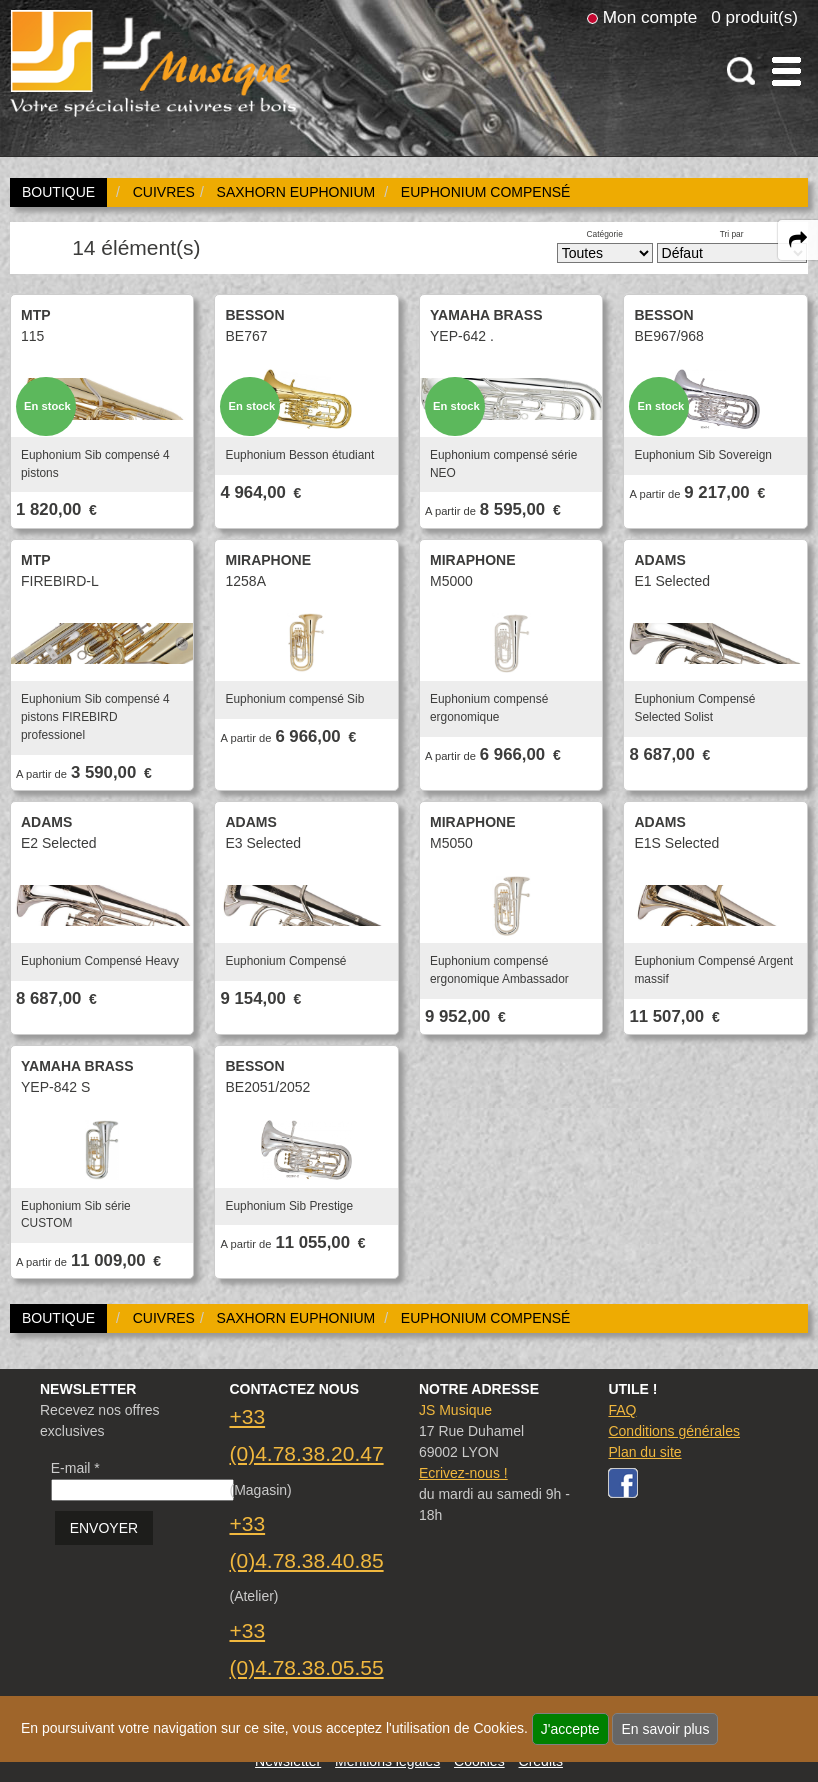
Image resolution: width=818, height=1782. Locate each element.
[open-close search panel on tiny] (741, 71)
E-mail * (75, 1468)
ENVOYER (104, 1528)
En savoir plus (665, 1729)
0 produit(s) (754, 17)
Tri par (732, 234)
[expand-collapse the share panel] (798, 240)
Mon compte (650, 17)
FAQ (622, 1410)
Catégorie (605, 234)
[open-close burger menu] (786, 71)
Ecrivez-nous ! (463, 1473)
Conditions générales (674, 1431)
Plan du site (644, 1452)
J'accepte (570, 1729)
